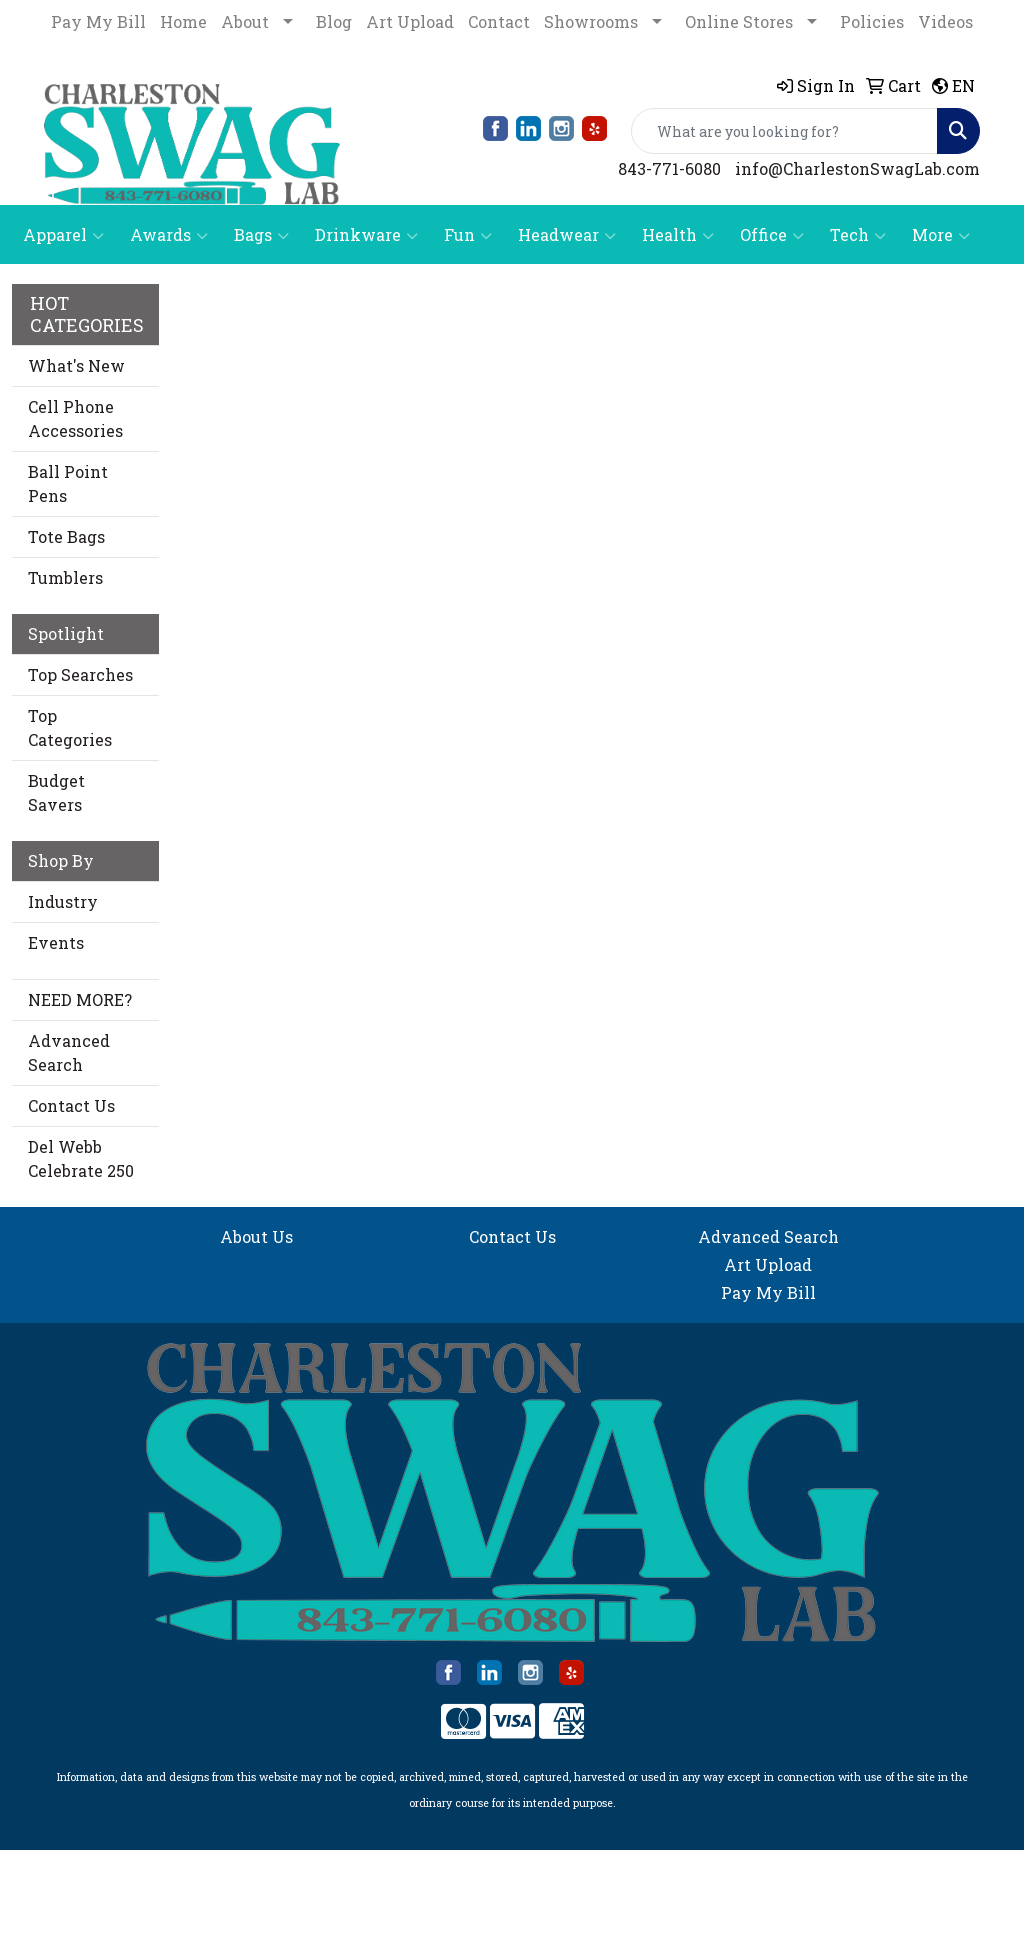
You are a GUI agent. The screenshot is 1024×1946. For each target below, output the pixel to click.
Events (56, 942)
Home (183, 21)
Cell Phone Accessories (75, 418)
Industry (63, 901)
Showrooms (591, 21)
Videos (945, 21)
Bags (261, 235)
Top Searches (80, 674)
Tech (858, 235)
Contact (499, 21)
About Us (256, 1236)
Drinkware (366, 235)
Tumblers (65, 577)
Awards (169, 235)
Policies (872, 21)
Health (678, 235)
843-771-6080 (669, 168)
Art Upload (410, 21)
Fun (468, 235)
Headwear (567, 235)
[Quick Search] (784, 131)
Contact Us (71, 1105)
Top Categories (70, 727)
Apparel (63, 235)
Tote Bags (66, 536)
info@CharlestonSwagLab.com (857, 168)
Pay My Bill (98, 21)
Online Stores (739, 21)
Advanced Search (69, 1052)
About (245, 21)
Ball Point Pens (68, 483)
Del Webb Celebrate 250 (81, 1158)
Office (772, 235)
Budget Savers (56, 792)
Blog (334, 21)
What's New (76, 365)
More (941, 235)
